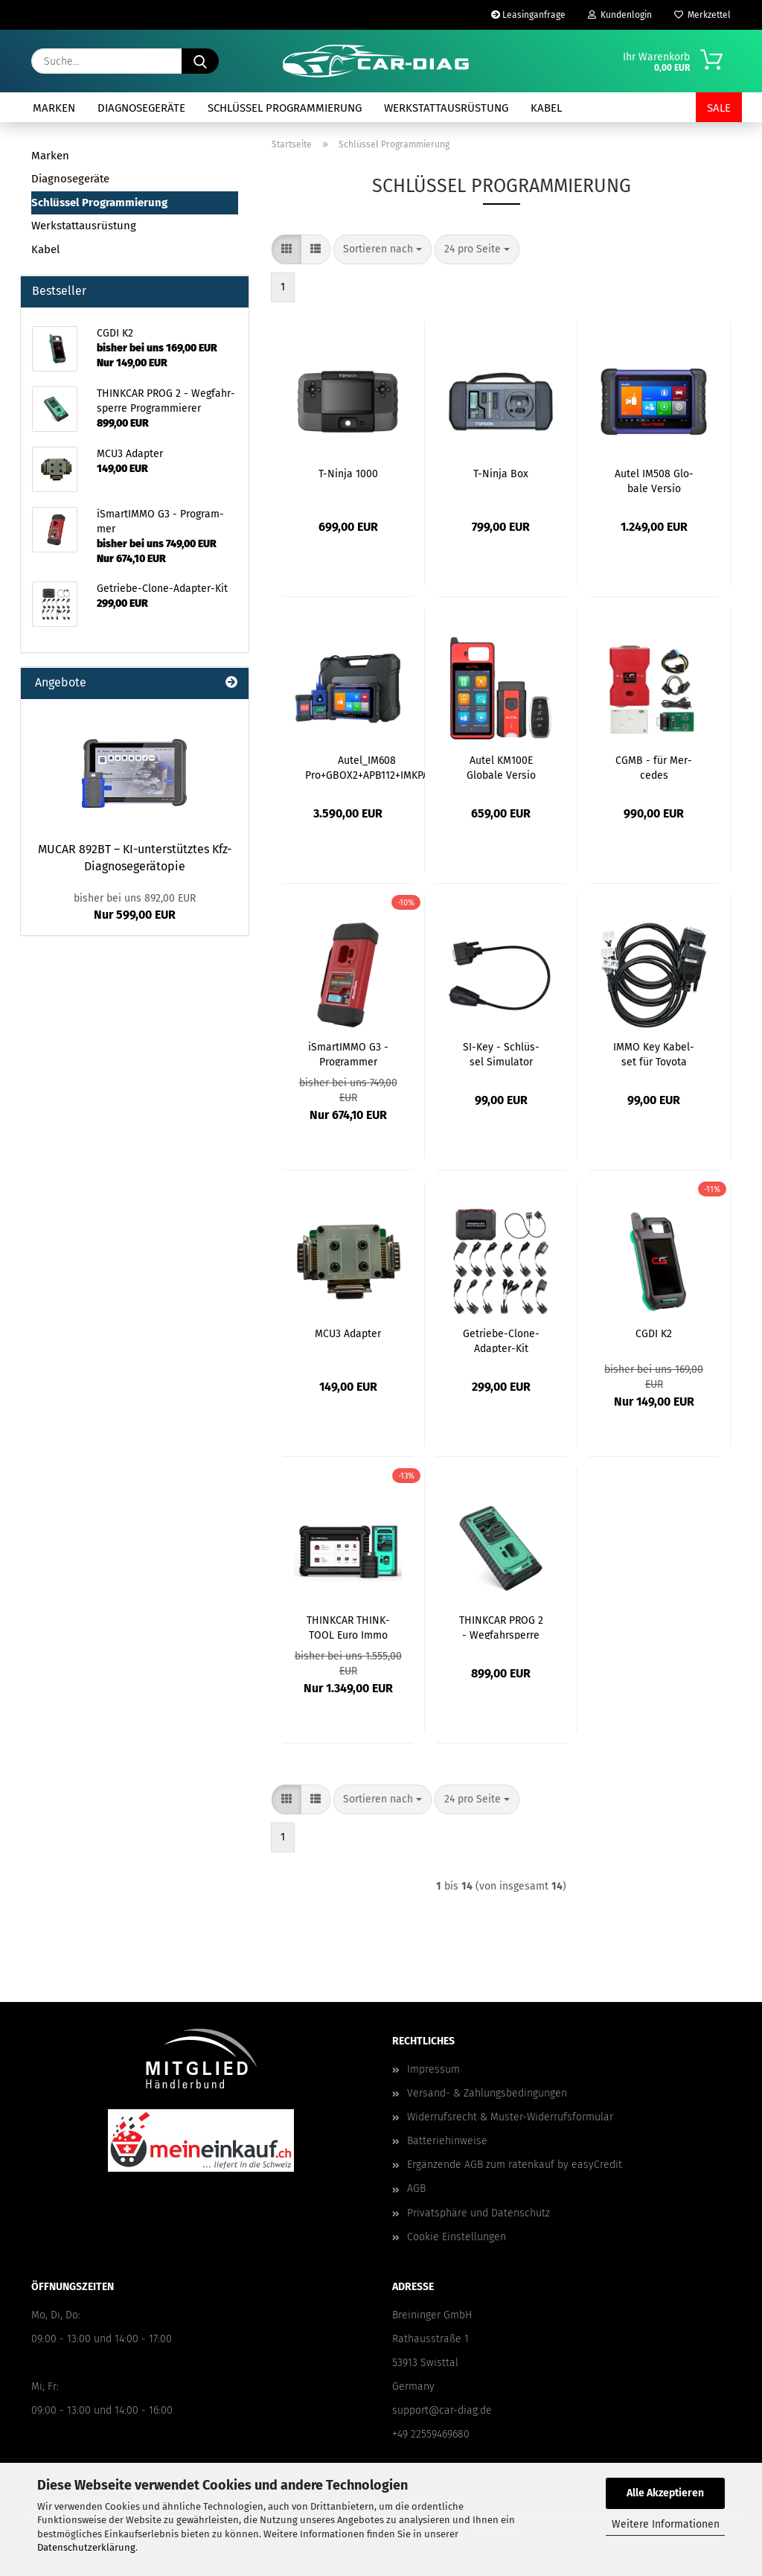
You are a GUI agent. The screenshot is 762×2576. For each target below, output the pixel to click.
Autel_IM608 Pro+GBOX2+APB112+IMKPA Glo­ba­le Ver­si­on (367, 767)
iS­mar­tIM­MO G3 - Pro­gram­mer (348, 1053)
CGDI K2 (653, 1333)
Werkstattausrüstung (446, 108)
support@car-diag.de (442, 2410)
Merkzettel (702, 15)
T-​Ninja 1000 (348, 474)
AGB (416, 2188)
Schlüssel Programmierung (285, 108)
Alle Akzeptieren (665, 2493)
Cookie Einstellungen (456, 2237)
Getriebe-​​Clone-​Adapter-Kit (501, 1340)
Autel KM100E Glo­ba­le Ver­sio (501, 767)
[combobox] (382, 249)
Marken (54, 108)
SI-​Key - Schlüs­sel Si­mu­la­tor (501, 1053)
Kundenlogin (620, 15)
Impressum (433, 2069)
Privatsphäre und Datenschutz (478, 2213)
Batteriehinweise (447, 2141)
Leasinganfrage (528, 15)
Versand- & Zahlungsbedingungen (487, 2093)
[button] (286, 249)
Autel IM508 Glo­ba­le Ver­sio (654, 480)
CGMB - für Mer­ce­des (653, 767)
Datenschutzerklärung (86, 2547)
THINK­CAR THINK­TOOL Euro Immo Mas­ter (348, 1626)
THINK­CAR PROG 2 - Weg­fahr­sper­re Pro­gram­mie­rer (501, 1626)
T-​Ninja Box (500, 474)
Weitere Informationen (666, 2524)
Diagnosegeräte (141, 108)
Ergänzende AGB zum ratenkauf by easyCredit (514, 2164)
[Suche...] (200, 61)
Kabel (546, 108)
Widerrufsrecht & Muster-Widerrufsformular (510, 2117)
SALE (719, 108)
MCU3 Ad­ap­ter (348, 1333)
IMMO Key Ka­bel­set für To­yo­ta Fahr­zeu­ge (653, 1053)
